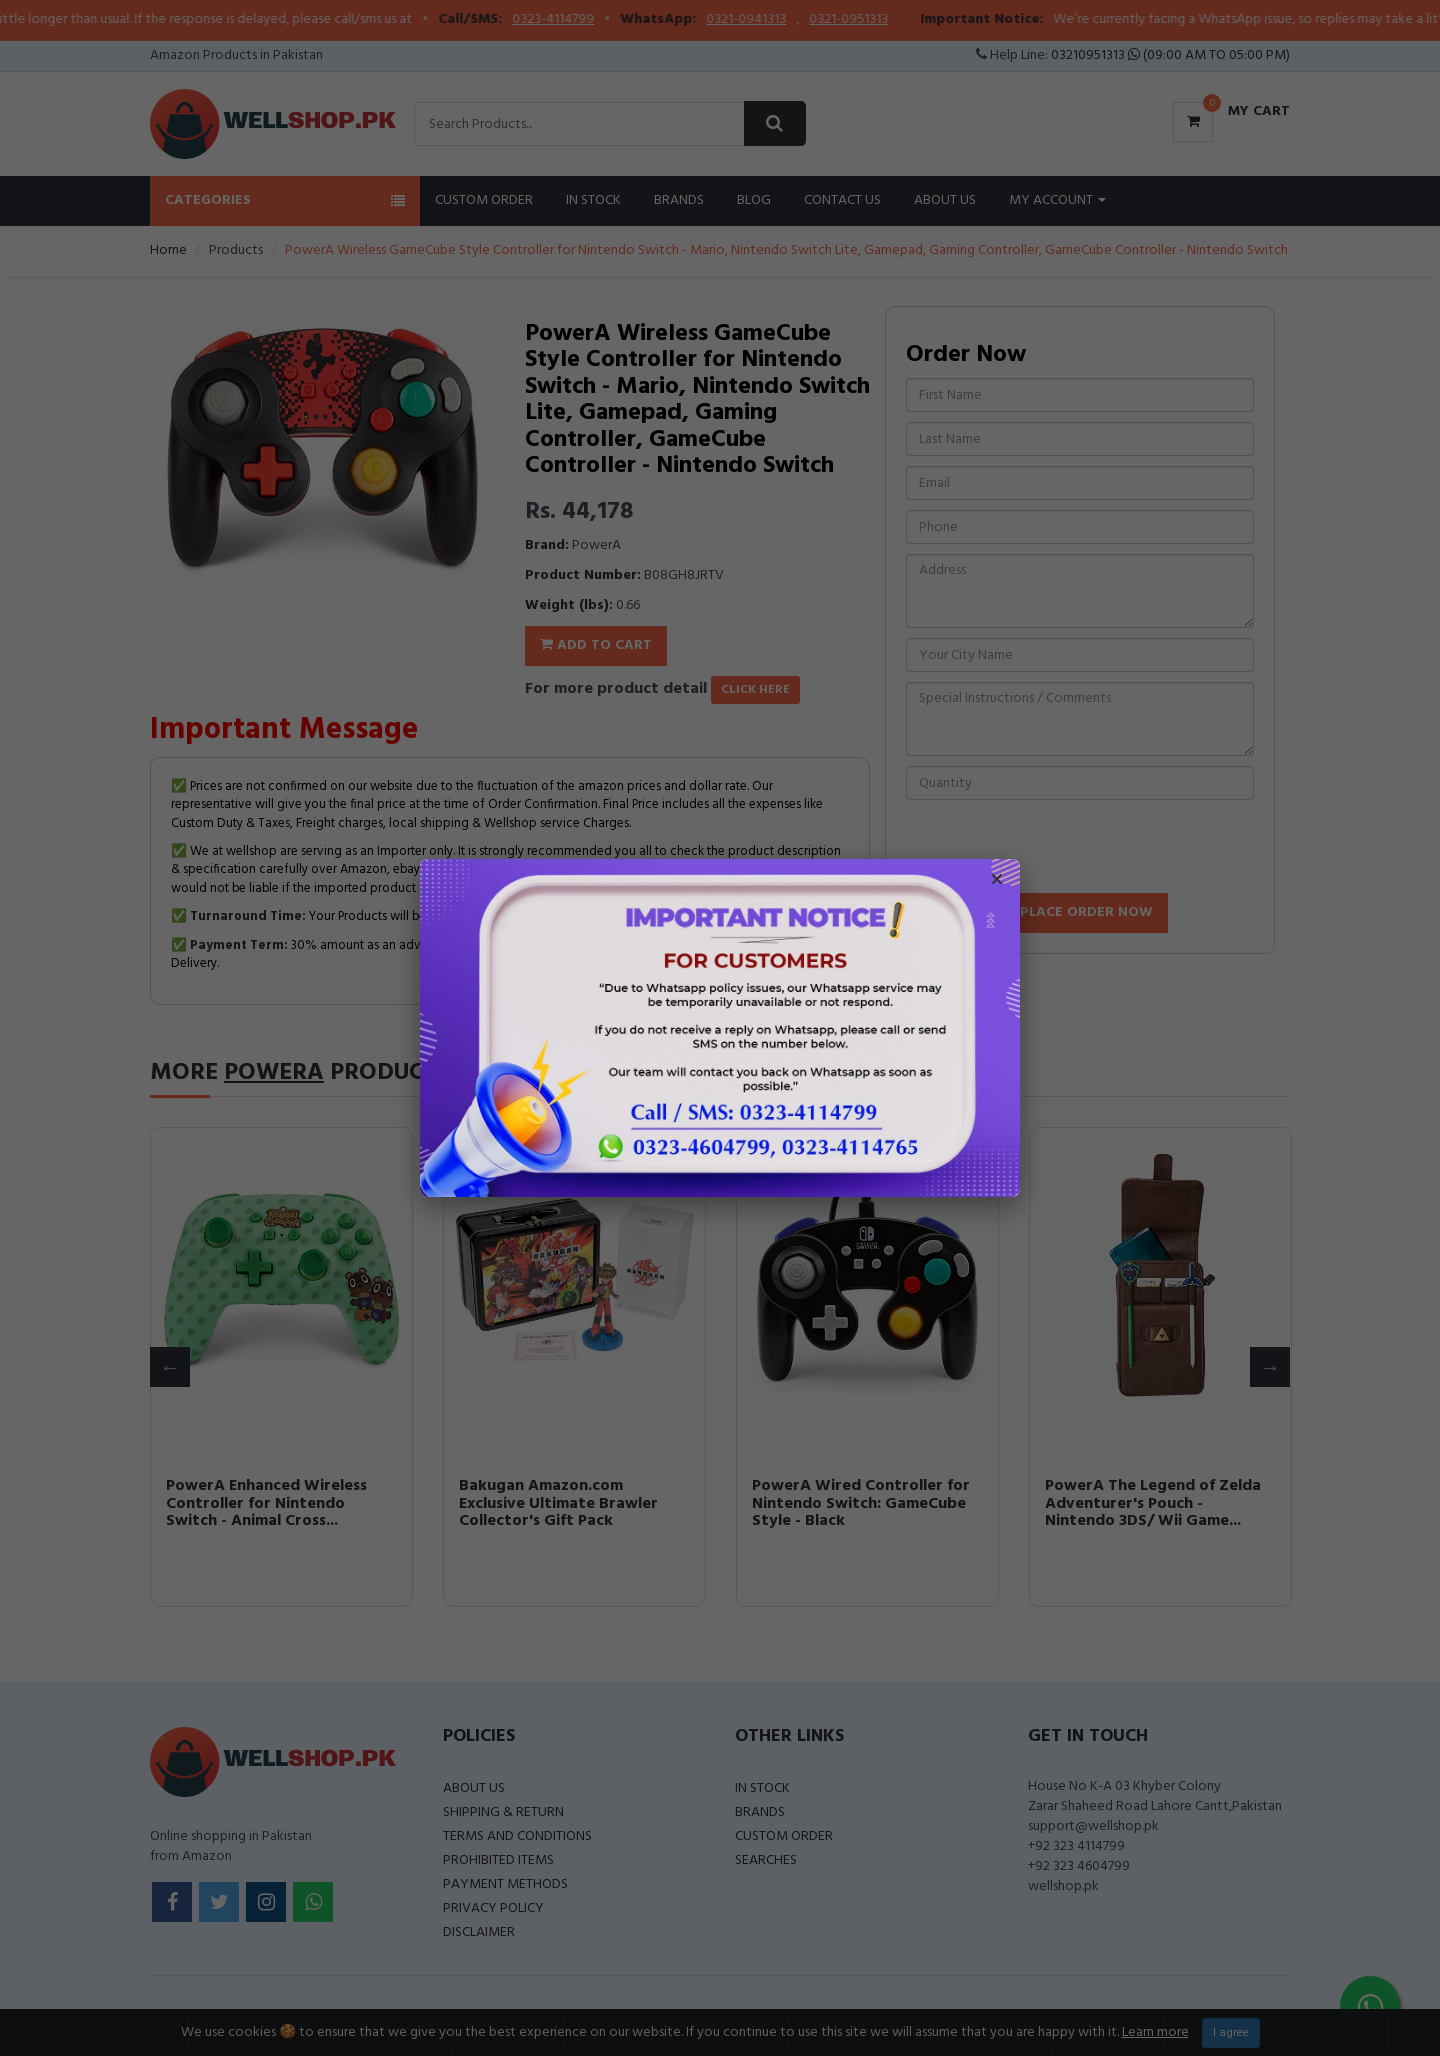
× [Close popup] (997, 882)
